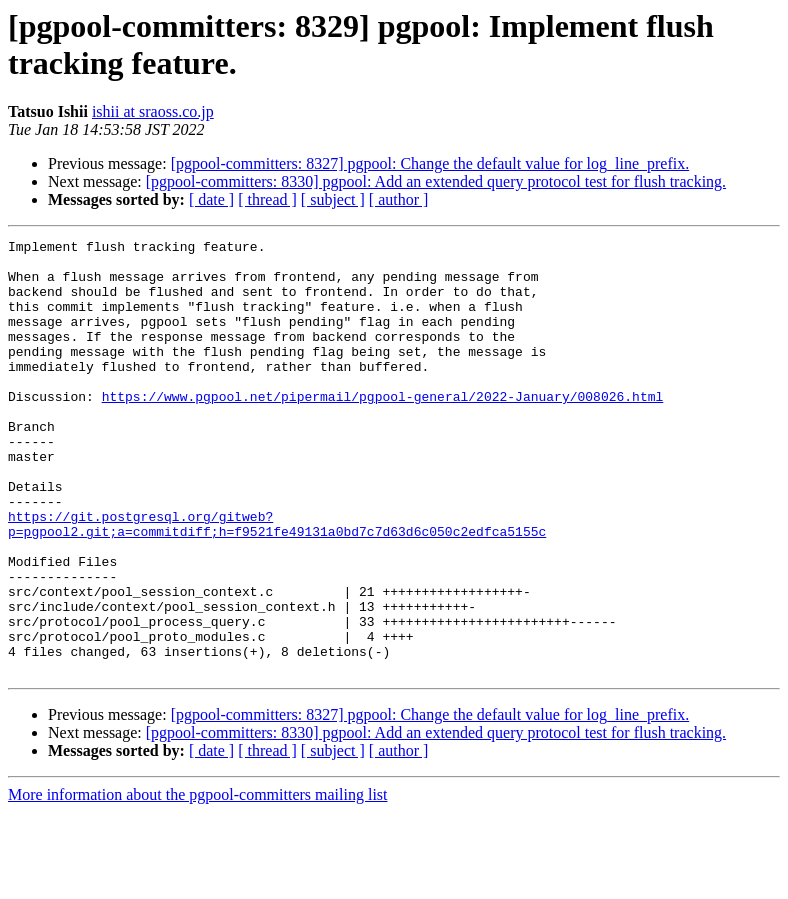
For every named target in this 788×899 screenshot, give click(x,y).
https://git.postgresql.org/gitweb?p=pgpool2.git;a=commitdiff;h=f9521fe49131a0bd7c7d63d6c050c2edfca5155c (277, 582)
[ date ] (211, 199)
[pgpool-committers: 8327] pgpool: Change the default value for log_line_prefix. (430, 163)
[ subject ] (333, 199)
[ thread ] (267, 199)
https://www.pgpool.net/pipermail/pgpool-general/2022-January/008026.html (383, 429)
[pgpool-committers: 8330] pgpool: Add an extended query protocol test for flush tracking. (436, 181)
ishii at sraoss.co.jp (153, 111)
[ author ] (399, 199)
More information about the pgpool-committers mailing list (198, 881)
